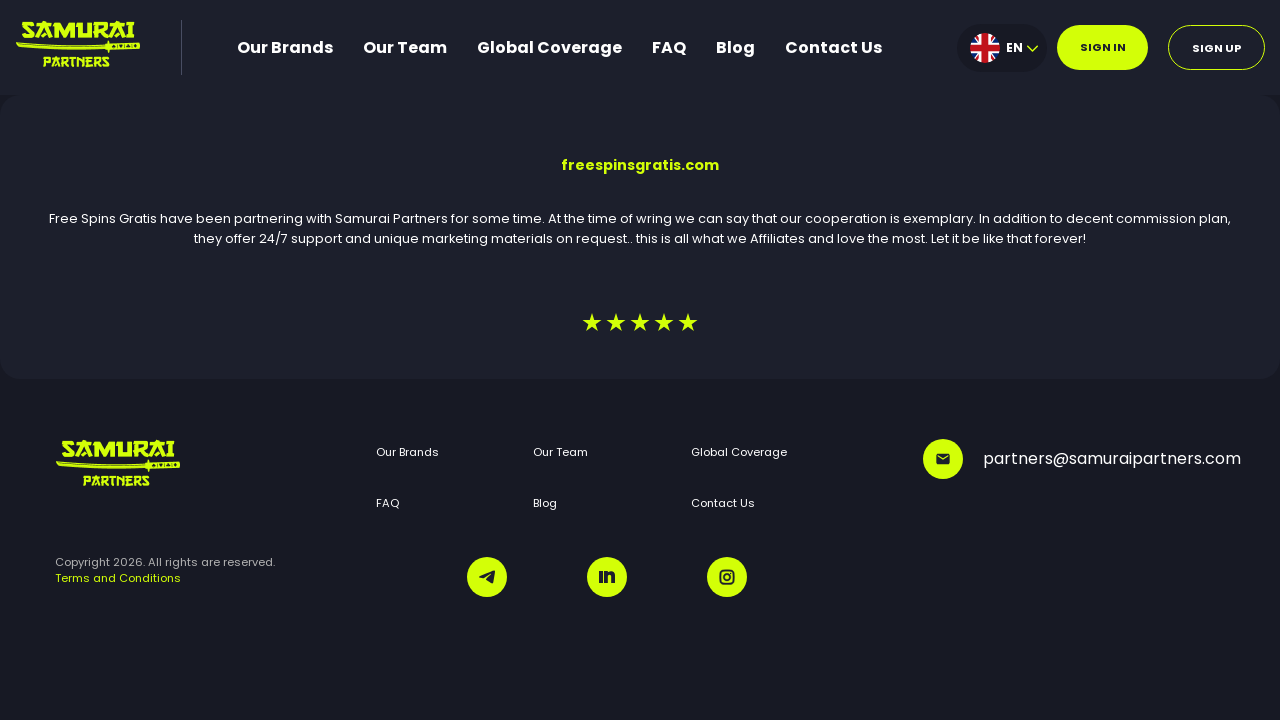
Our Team (405, 47)
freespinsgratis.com (640, 165)
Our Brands (285, 47)
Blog (735, 47)
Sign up (1217, 48)
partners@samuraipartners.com (1074, 459)
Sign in (1103, 47)
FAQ (669, 47)
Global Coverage (549, 47)
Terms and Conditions (118, 578)
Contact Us (833, 47)
